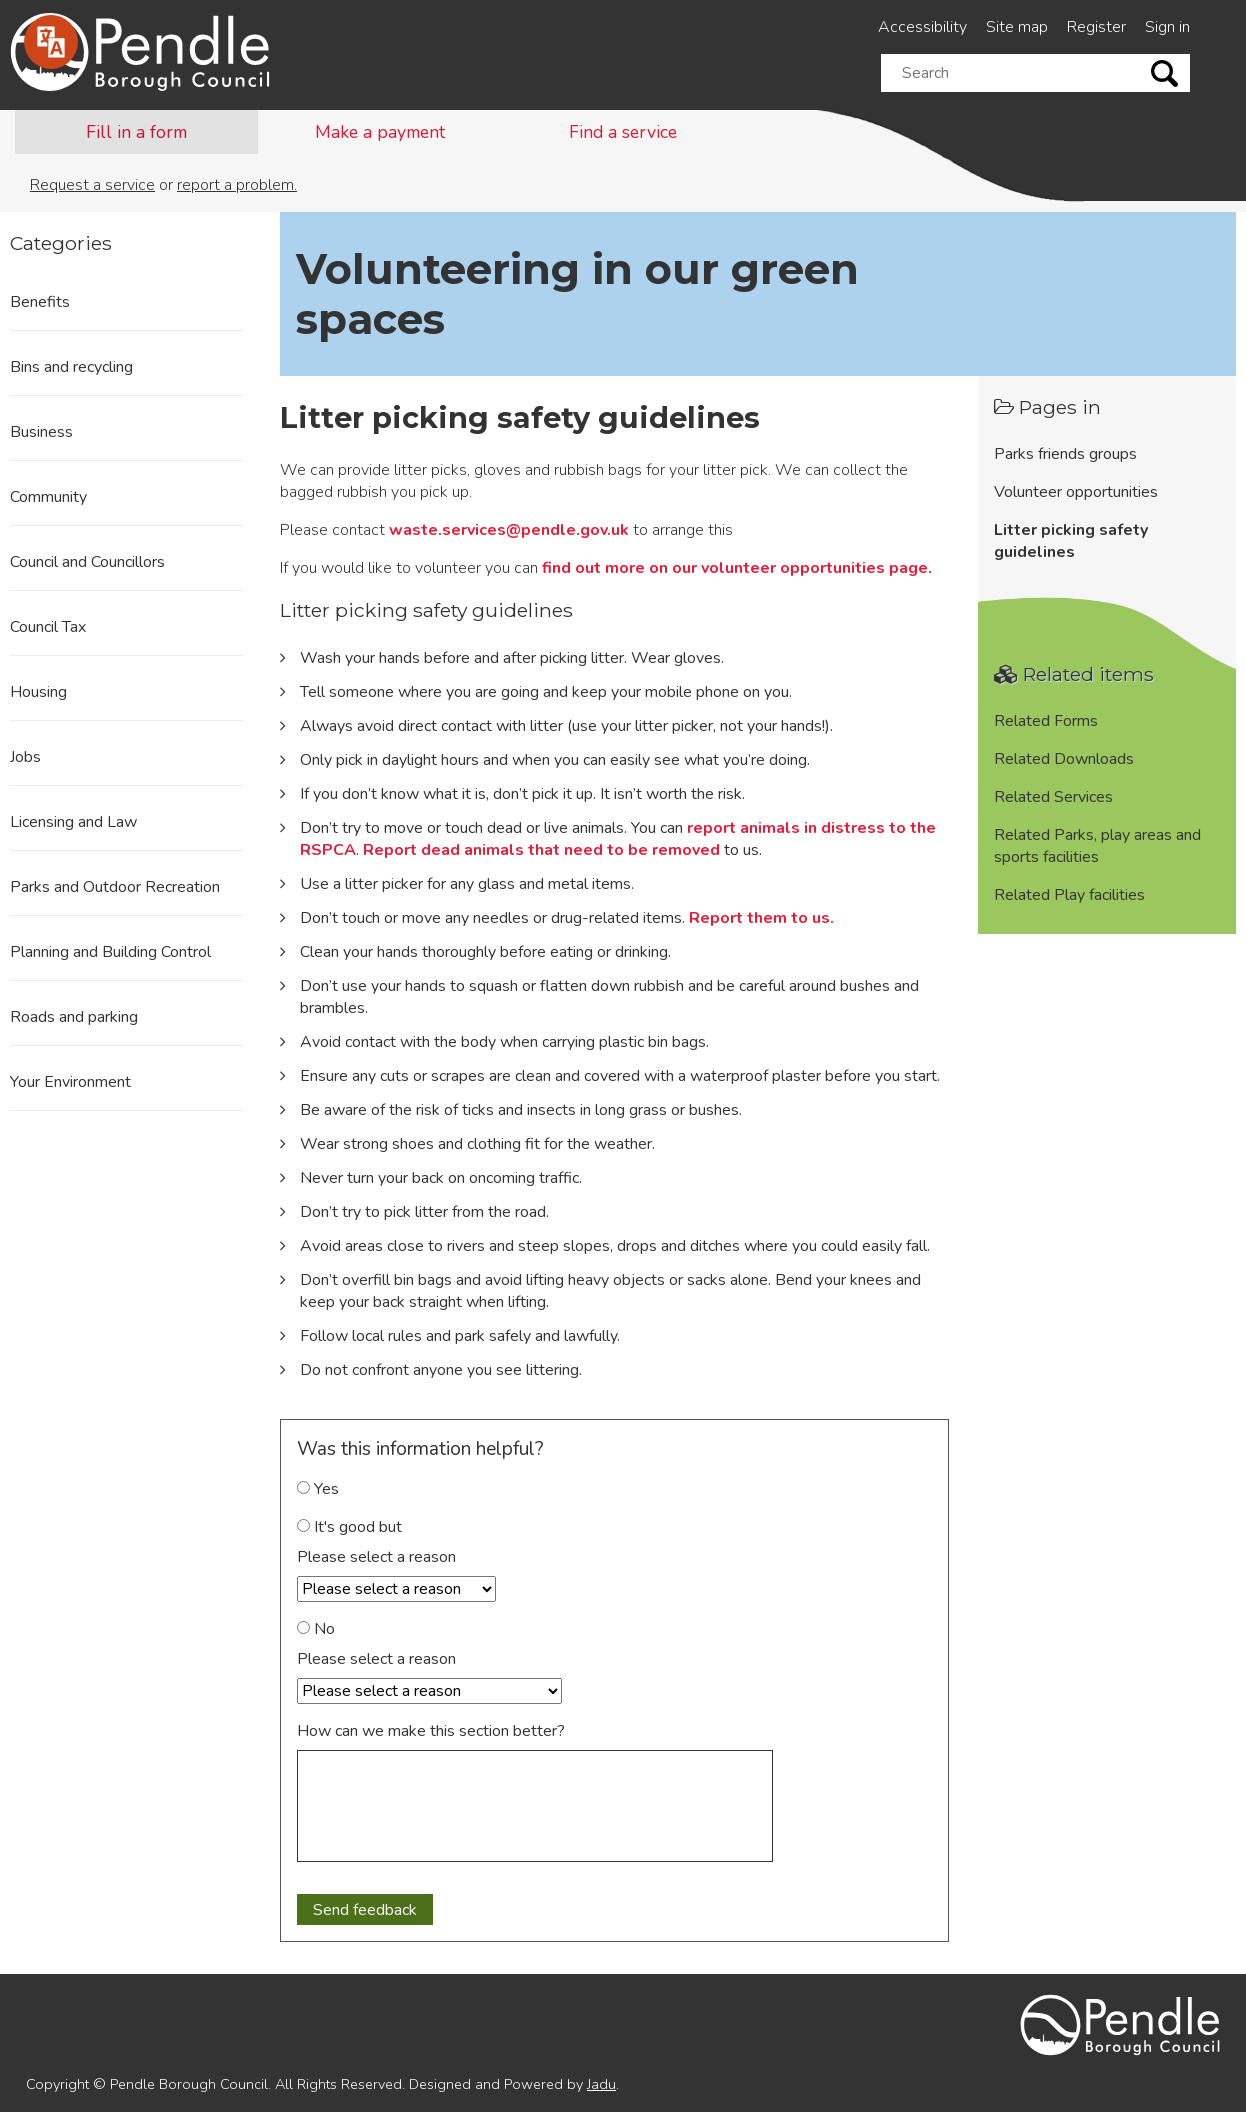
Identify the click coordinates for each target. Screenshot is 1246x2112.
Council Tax (48, 627)
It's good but (349, 1527)
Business (41, 432)
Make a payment (380, 132)
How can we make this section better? (431, 1731)
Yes (318, 1489)
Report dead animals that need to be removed (541, 850)
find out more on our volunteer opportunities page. (737, 568)
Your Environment (70, 1082)
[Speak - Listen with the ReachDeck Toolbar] (51, 42)
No (316, 1629)
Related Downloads (1064, 759)
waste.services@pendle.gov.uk (509, 530)
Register (1096, 27)
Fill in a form (136, 132)
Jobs (25, 757)
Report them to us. (761, 918)
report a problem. (237, 185)
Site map (1017, 27)
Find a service (623, 132)
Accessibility (922, 27)
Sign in (1167, 27)
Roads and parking (74, 1017)
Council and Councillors (87, 562)
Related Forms (1046, 721)
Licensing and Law (73, 822)
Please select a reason (376, 1557)
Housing (38, 692)
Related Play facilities (1069, 895)
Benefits (40, 302)
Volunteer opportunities (1076, 492)
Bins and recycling (71, 367)
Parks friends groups (1065, 454)
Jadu (601, 2084)
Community (48, 497)
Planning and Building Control (110, 952)
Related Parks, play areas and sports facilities (1097, 846)
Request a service (92, 185)
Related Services (1053, 797)
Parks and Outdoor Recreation (115, 887)
